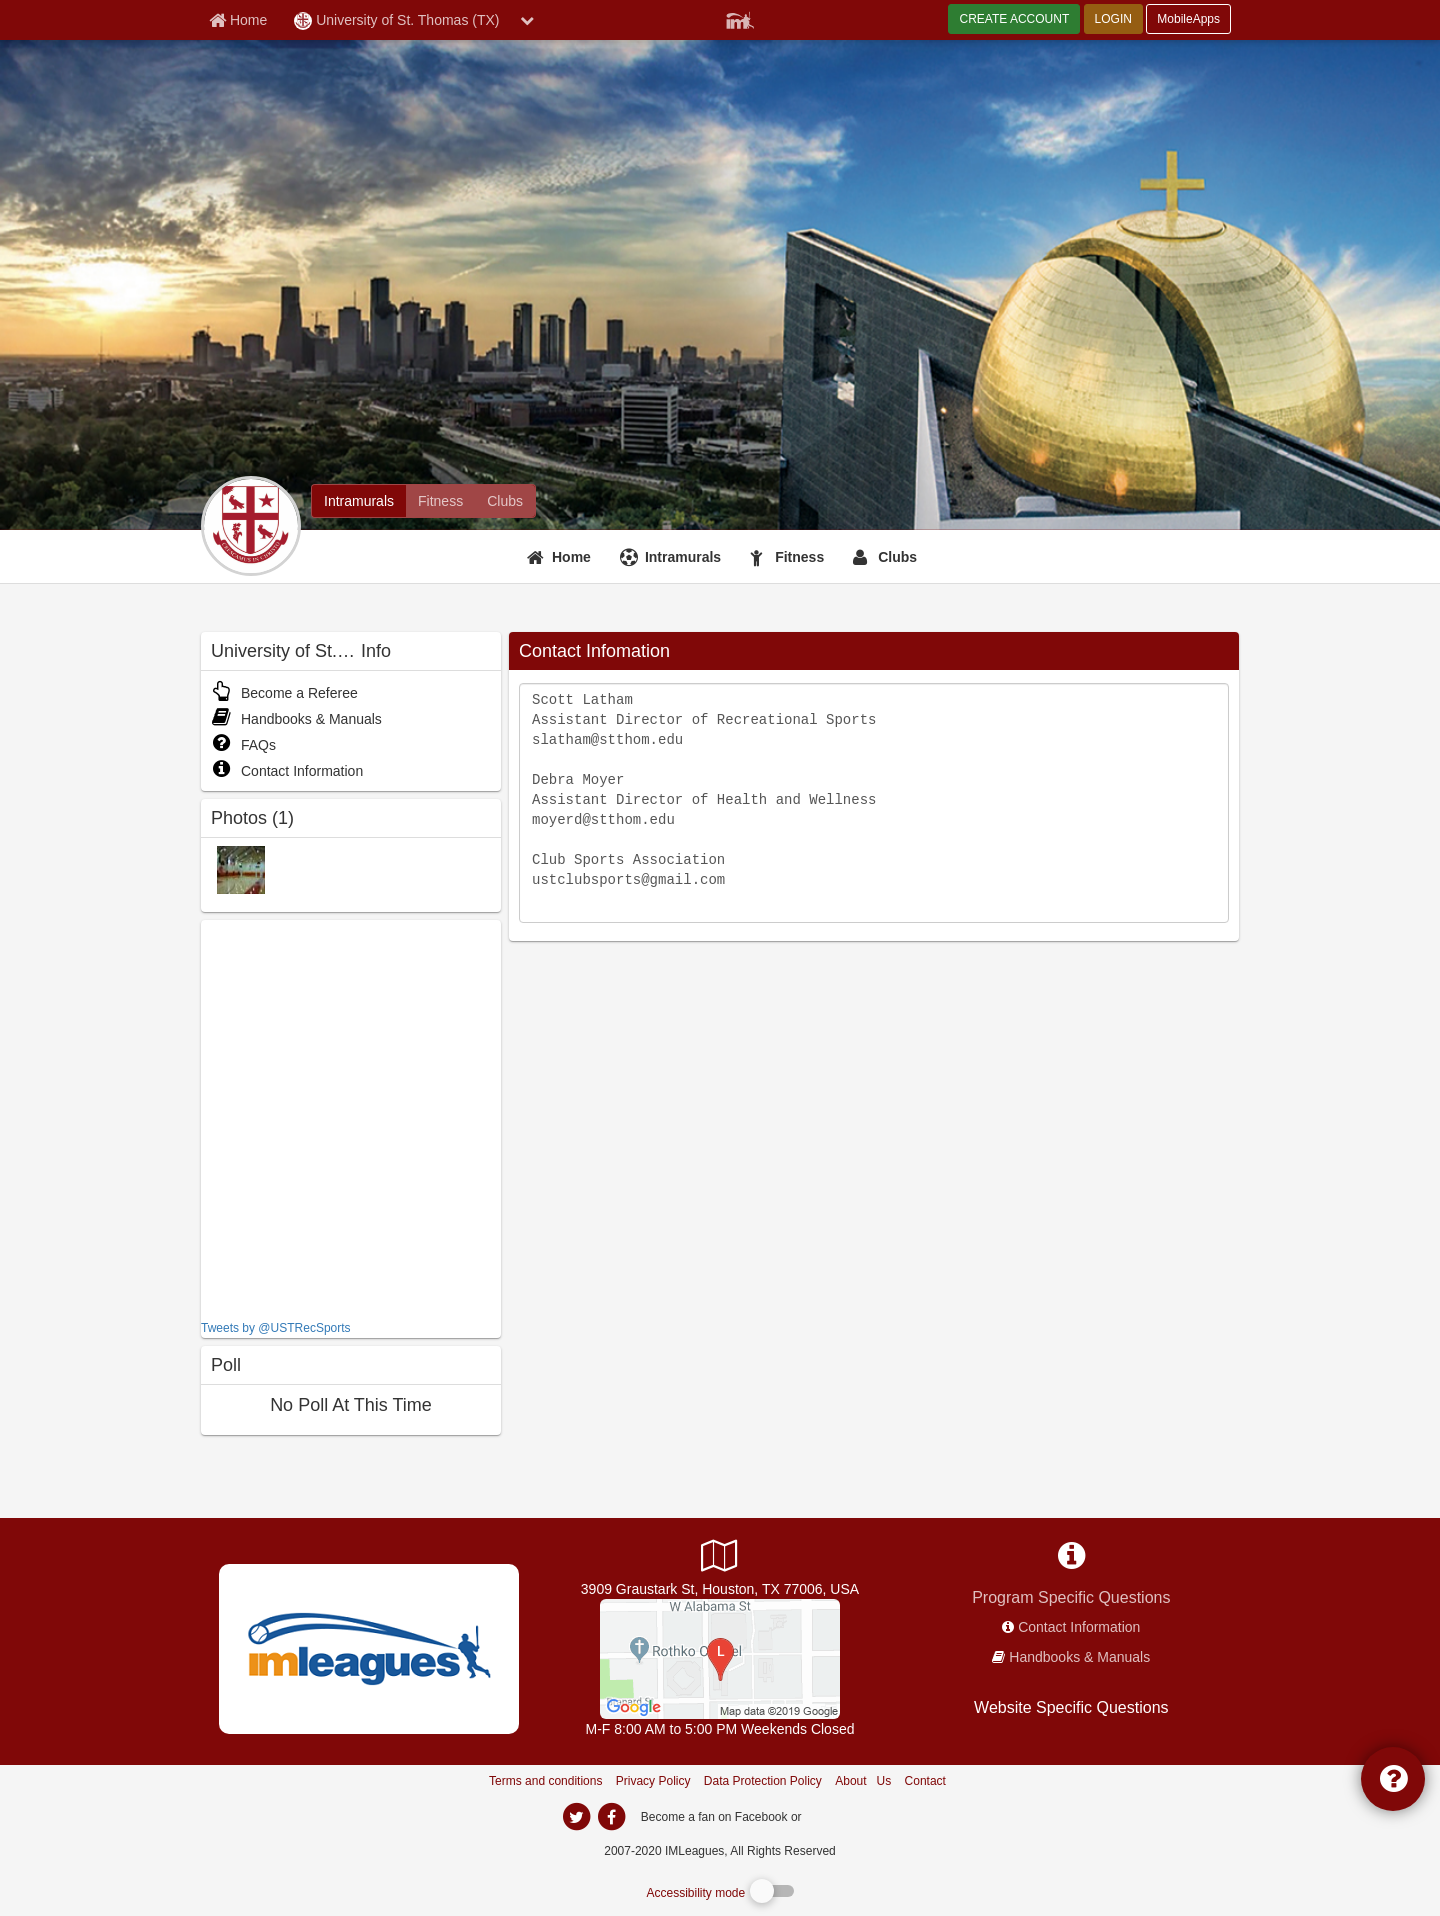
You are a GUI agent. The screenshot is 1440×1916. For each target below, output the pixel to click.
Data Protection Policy (763, 1781)
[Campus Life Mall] (720, 1658)
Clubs (897, 557)
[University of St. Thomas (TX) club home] (505, 501)
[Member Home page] (238, 20)
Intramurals (683, 557)
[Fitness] (789, 557)
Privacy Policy (653, 1781)
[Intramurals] (673, 557)
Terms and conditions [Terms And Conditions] (545, 1781)
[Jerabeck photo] (241, 869)
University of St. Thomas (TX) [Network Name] (396, 21)
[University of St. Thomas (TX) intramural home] (359, 501)
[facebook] (845, 1816)
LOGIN (1113, 19)
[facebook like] (351, 1117)
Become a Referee (284, 693)
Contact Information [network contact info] (1079, 1627)
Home (571, 557)
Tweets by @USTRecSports (276, 1328)
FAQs (243, 745)
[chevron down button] (527, 20)
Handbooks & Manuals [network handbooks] (1079, 1657)
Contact (925, 1781)
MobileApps (1188, 19)
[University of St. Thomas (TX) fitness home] (440, 501)
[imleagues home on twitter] (576, 1817)
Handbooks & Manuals (296, 719)
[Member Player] (740, 18)
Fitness (799, 557)
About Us (863, 1781)
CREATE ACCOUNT (1014, 19)
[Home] (561, 557)
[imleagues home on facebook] (611, 1817)
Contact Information (287, 771)
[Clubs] (887, 557)
